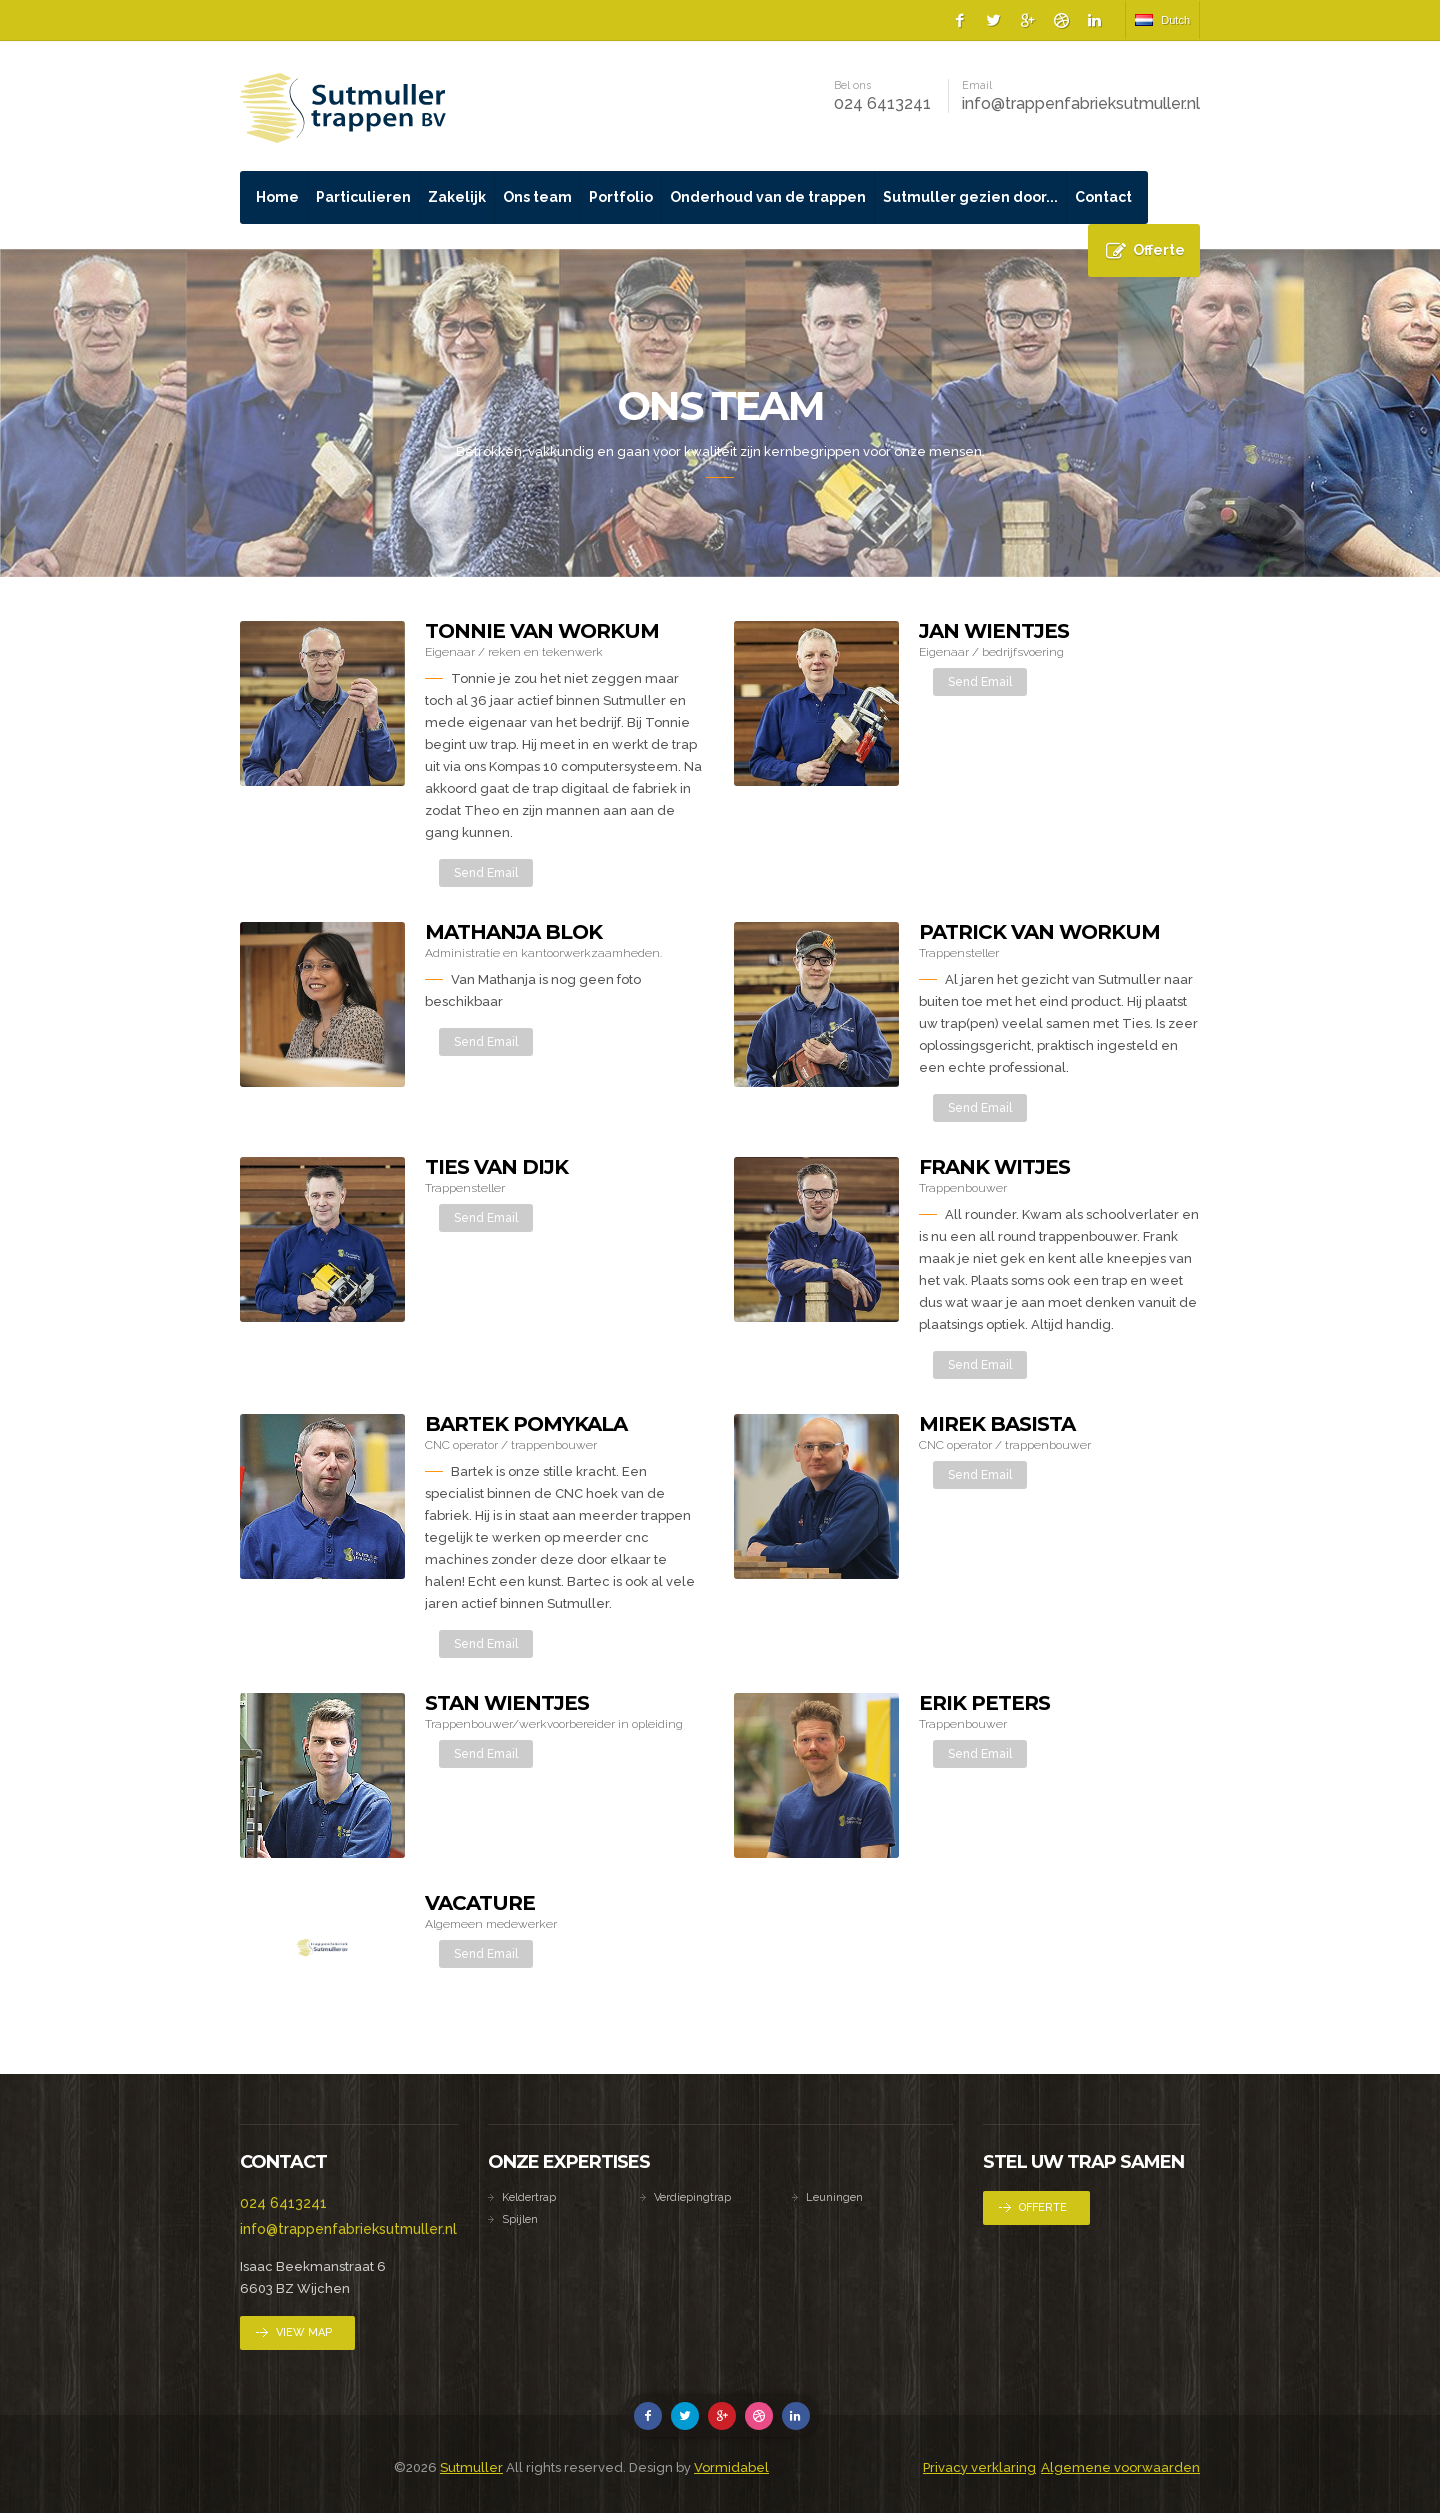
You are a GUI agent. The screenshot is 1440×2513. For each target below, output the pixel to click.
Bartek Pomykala (526, 1424)
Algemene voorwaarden (1120, 2467)
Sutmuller (471, 2467)
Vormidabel (731, 2467)
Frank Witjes (994, 1167)
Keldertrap (529, 2197)
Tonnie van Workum (542, 631)
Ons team (537, 197)
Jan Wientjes (994, 631)
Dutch (1162, 20)
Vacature (480, 1903)
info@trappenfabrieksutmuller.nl (1081, 103)
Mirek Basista (997, 1424)
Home (277, 197)
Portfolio (621, 197)
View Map (304, 2332)
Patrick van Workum (1039, 932)
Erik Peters (984, 1703)
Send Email (486, 873)
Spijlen (520, 2219)
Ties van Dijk (496, 1167)
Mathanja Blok (513, 932)
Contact (1103, 197)
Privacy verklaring (979, 2467)
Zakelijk (457, 197)
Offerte (1159, 250)
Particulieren (363, 197)
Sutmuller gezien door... (970, 197)
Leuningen (834, 2197)
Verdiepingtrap (692, 2197)
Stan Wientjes (507, 1703)
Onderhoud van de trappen (768, 197)
